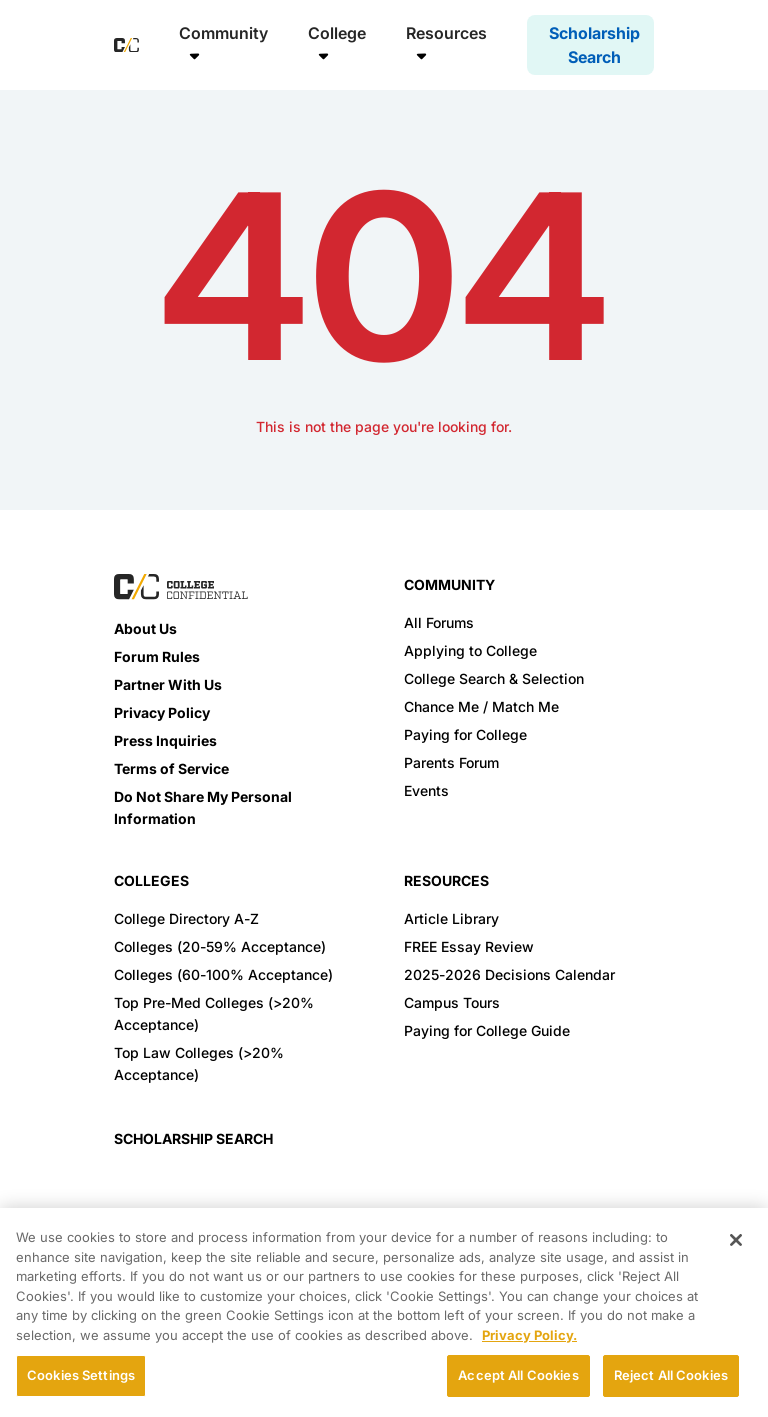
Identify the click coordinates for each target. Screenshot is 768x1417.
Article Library (451, 918)
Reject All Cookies (671, 1375)
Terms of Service (171, 768)
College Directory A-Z (186, 918)
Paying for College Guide (487, 1030)
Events (426, 790)
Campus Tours (452, 1002)
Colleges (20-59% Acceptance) (220, 946)
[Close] (736, 1240)
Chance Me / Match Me (481, 706)
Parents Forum (451, 762)
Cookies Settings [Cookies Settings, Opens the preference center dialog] (81, 1375)
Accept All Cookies (518, 1375)
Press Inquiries (165, 740)
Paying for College (465, 734)
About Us (145, 628)
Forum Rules (157, 656)
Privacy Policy (162, 712)
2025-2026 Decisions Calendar (509, 974)
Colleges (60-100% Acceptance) (223, 974)
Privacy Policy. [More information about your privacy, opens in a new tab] (529, 1335)
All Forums (439, 622)
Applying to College (470, 650)
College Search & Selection (494, 678)
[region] (384, 1312)
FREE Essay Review (469, 946)
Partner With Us (168, 684)
